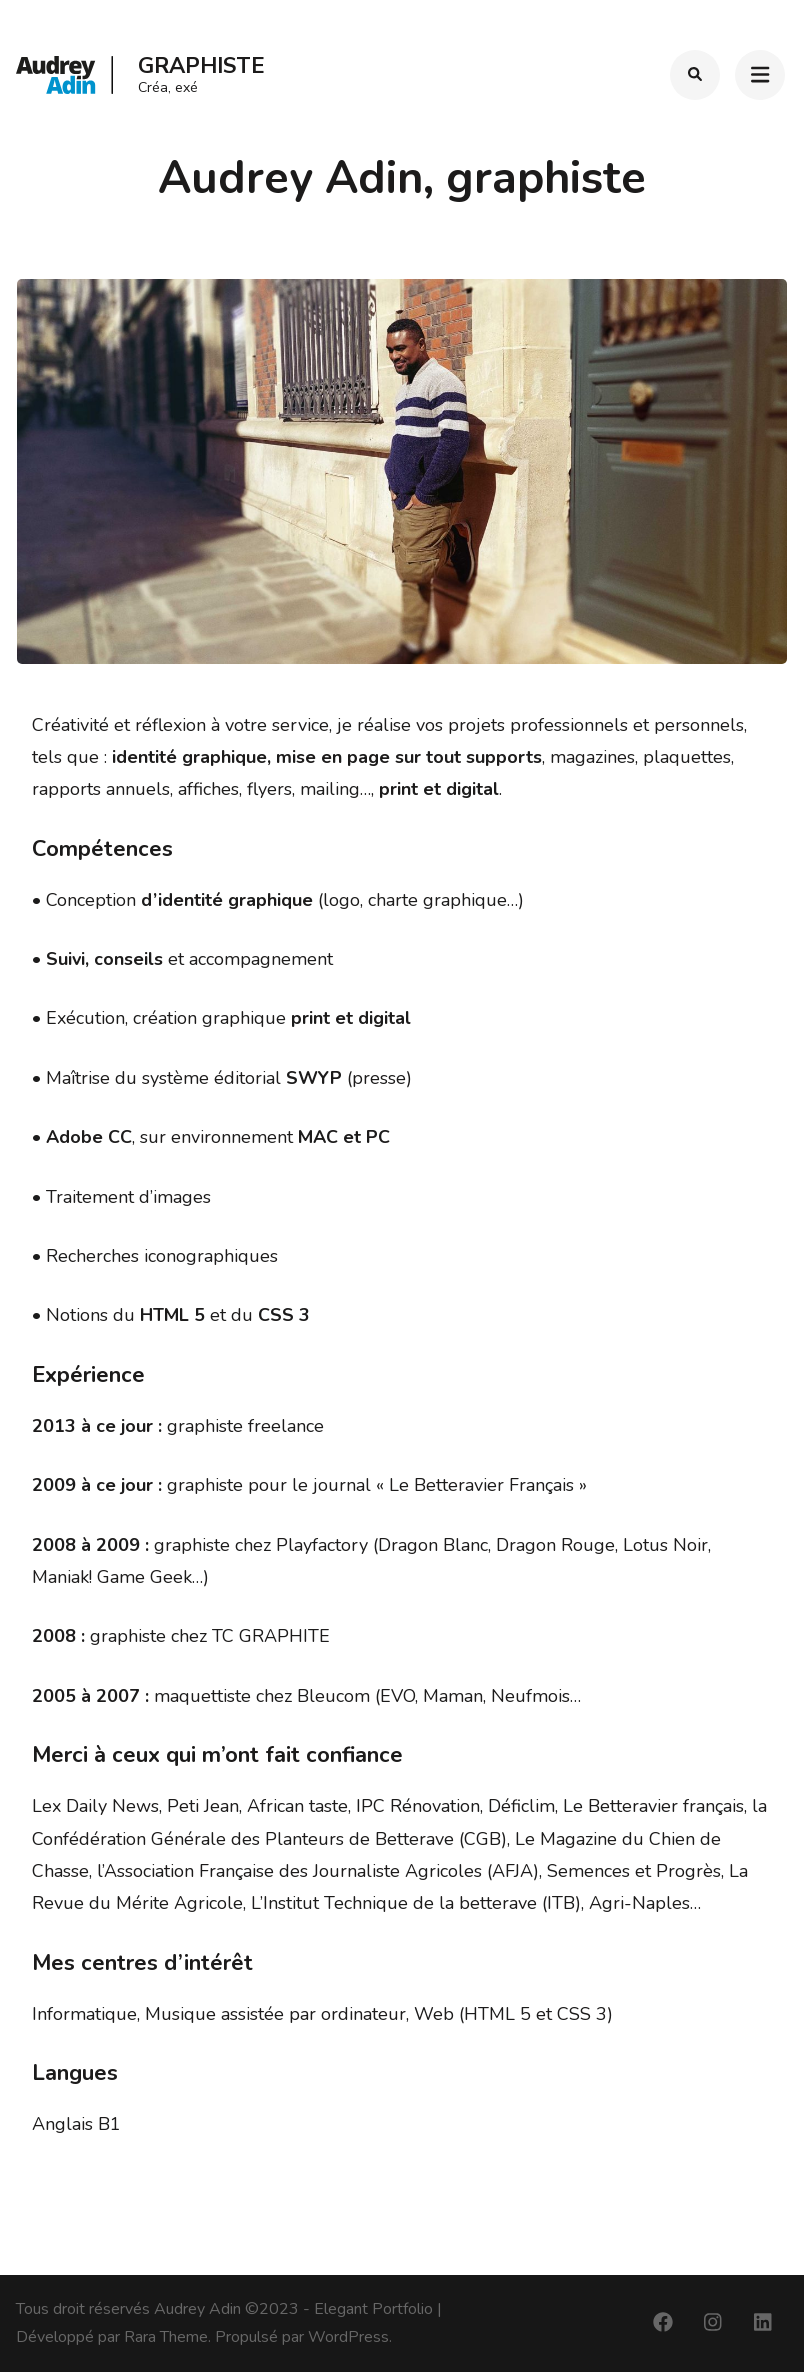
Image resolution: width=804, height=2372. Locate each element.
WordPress (348, 2337)
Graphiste (201, 66)
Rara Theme (166, 2337)
